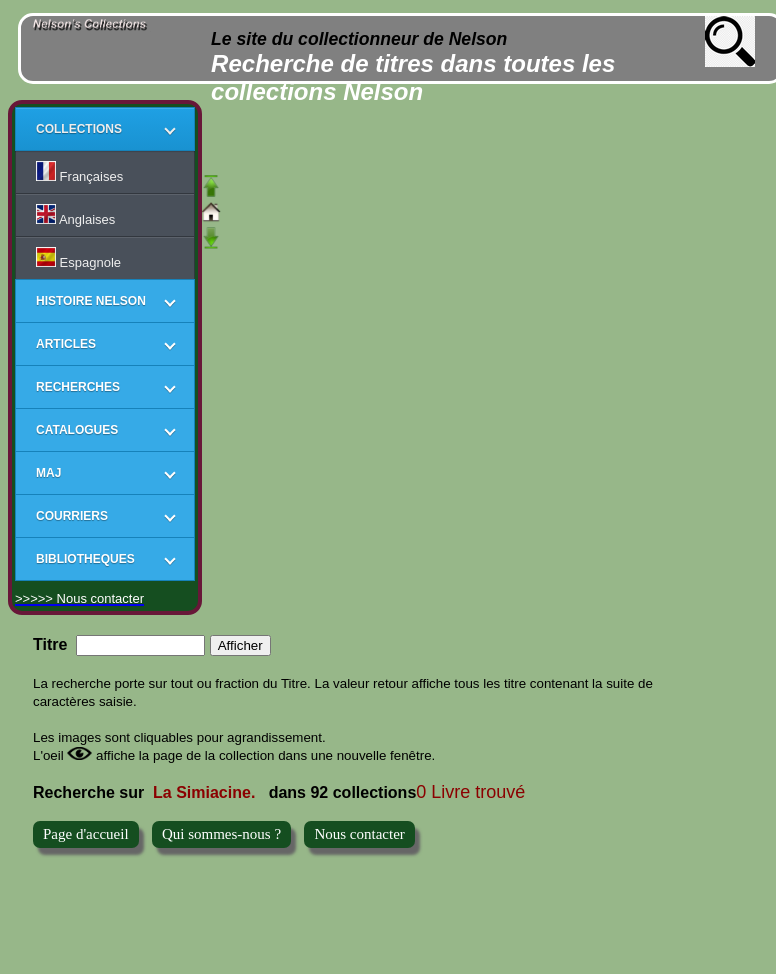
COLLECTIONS (79, 129)
